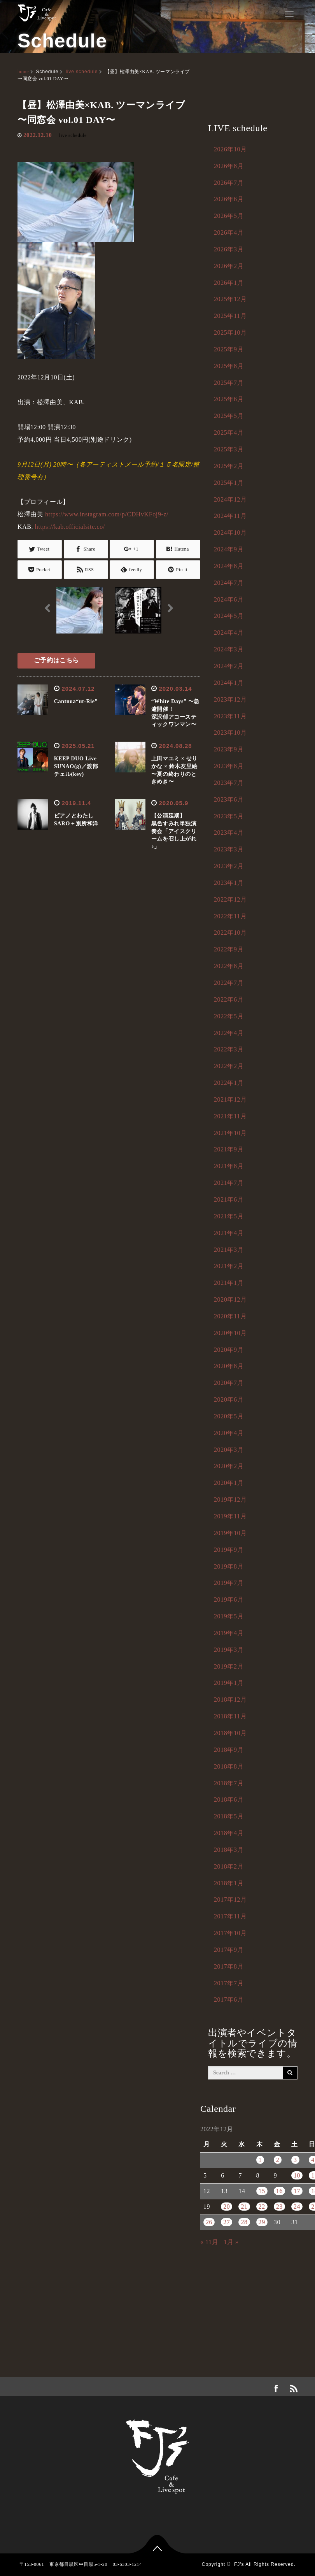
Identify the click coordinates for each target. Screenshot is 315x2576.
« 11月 (209, 2242)
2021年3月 (228, 1249)
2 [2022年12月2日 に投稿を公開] (278, 2160)
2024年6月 (228, 599)
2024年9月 (228, 549)
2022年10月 (230, 932)
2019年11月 (230, 1516)
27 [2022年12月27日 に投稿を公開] (226, 2222)
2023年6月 (228, 799)
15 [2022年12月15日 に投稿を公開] (262, 2191)
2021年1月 (228, 1282)
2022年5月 (228, 1016)
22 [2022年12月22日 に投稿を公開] (262, 2206)
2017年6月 (228, 1999)
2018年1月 (228, 1883)
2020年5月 (228, 1416)
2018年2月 (228, 1866)
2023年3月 (228, 849)
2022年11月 (230, 916)
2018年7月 (228, 1783)
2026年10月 (230, 149)
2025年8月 (228, 366)
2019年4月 (228, 1633)
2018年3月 (228, 1849)
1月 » (231, 2242)
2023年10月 (230, 732)
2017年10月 (230, 1933)
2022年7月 (228, 982)
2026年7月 (228, 182)
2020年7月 (228, 1382)
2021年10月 (230, 1133)
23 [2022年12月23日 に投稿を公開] (279, 2206)
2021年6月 (228, 1199)
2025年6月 (228, 399)
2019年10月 (230, 1533)
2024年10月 (230, 532)
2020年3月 (228, 1449)
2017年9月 (228, 1949)
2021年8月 (228, 1166)
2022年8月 (228, 966)
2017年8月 (228, 1966)
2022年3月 (228, 1049)
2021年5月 (228, 1216)
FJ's (239, 2564)
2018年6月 (228, 1799)
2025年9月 (228, 349)
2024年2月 (228, 666)
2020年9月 (228, 1349)
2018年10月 (230, 1733)
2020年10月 (230, 1333)
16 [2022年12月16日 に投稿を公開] (279, 2191)
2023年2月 (228, 866)
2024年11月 (230, 515)
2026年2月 (228, 266)
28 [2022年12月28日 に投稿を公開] (244, 2222)
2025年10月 (230, 332)
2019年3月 (228, 1649)
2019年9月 (228, 1549)
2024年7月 (228, 582)
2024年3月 (228, 649)
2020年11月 (230, 1316)
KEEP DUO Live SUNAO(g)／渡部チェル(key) (78, 766)
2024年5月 (228, 615)
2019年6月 (228, 1599)
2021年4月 (228, 1233)
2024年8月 (228, 566)
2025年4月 (228, 432)
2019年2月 (228, 1666)
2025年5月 (228, 415)
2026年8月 (228, 166)
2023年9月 (228, 749)
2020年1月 (228, 1482)
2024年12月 (230, 499)
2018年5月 (228, 1816)
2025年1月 (228, 482)
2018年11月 (230, 1716)
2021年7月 (228, 1182)
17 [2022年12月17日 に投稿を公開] (297, 2191)
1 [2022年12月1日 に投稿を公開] (260, 2160)
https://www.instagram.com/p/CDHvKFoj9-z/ (106, 514)
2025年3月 (228, 449)
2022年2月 (228, 1066)
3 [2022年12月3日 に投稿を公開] (295, 2160)
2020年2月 (228, 1466)
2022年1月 (228, 1082)
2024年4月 (228, 632)
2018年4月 (228, 1833)
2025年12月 (230, 299)
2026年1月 (228, 282)
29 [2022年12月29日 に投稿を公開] (262, 2222)
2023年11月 (230, 716)
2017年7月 (228, 1983)
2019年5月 (228, 1616)
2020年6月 (228, 1399)
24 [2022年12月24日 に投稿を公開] (297, 2206)
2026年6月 (228, 199)
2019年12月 (230, 1499)
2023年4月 (228, 832)
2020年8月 (228, 1366)
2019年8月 (228, 1566)
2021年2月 (228, 1266)
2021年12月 (230, 1099)
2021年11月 (230, 1116)
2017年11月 (230, 1916)
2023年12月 (230, 699)
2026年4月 (228, 232)
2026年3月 (228, 249)
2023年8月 (228, 766)
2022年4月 (228, 1033)
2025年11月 (230, 315)
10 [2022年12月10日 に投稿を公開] (297, 2175)
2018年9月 (228, 1749)
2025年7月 (228, 382)
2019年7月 (228, 1582)
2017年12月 (230, 1899)
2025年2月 (228, 466)
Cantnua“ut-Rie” (76, 701)
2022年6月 (228, 999)
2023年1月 (228, 882)
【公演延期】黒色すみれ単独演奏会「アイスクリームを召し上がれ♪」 (174, 831)
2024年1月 (228, 682)
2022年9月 (228, 949)
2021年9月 (228, 1149)
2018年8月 (228, 1766)
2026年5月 (228, 215)
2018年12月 (230, 1699)
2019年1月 (228, 1682)
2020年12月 (230, 1299)
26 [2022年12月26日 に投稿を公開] (209, 2222)
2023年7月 (228, 782)
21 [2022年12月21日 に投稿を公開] (244, 2206)
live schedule (82, 71)
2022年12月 (230, 899)
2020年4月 (228, 1433)
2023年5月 (228, 816)
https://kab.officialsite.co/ (70, 526)
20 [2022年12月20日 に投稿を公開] (226, 2206)
